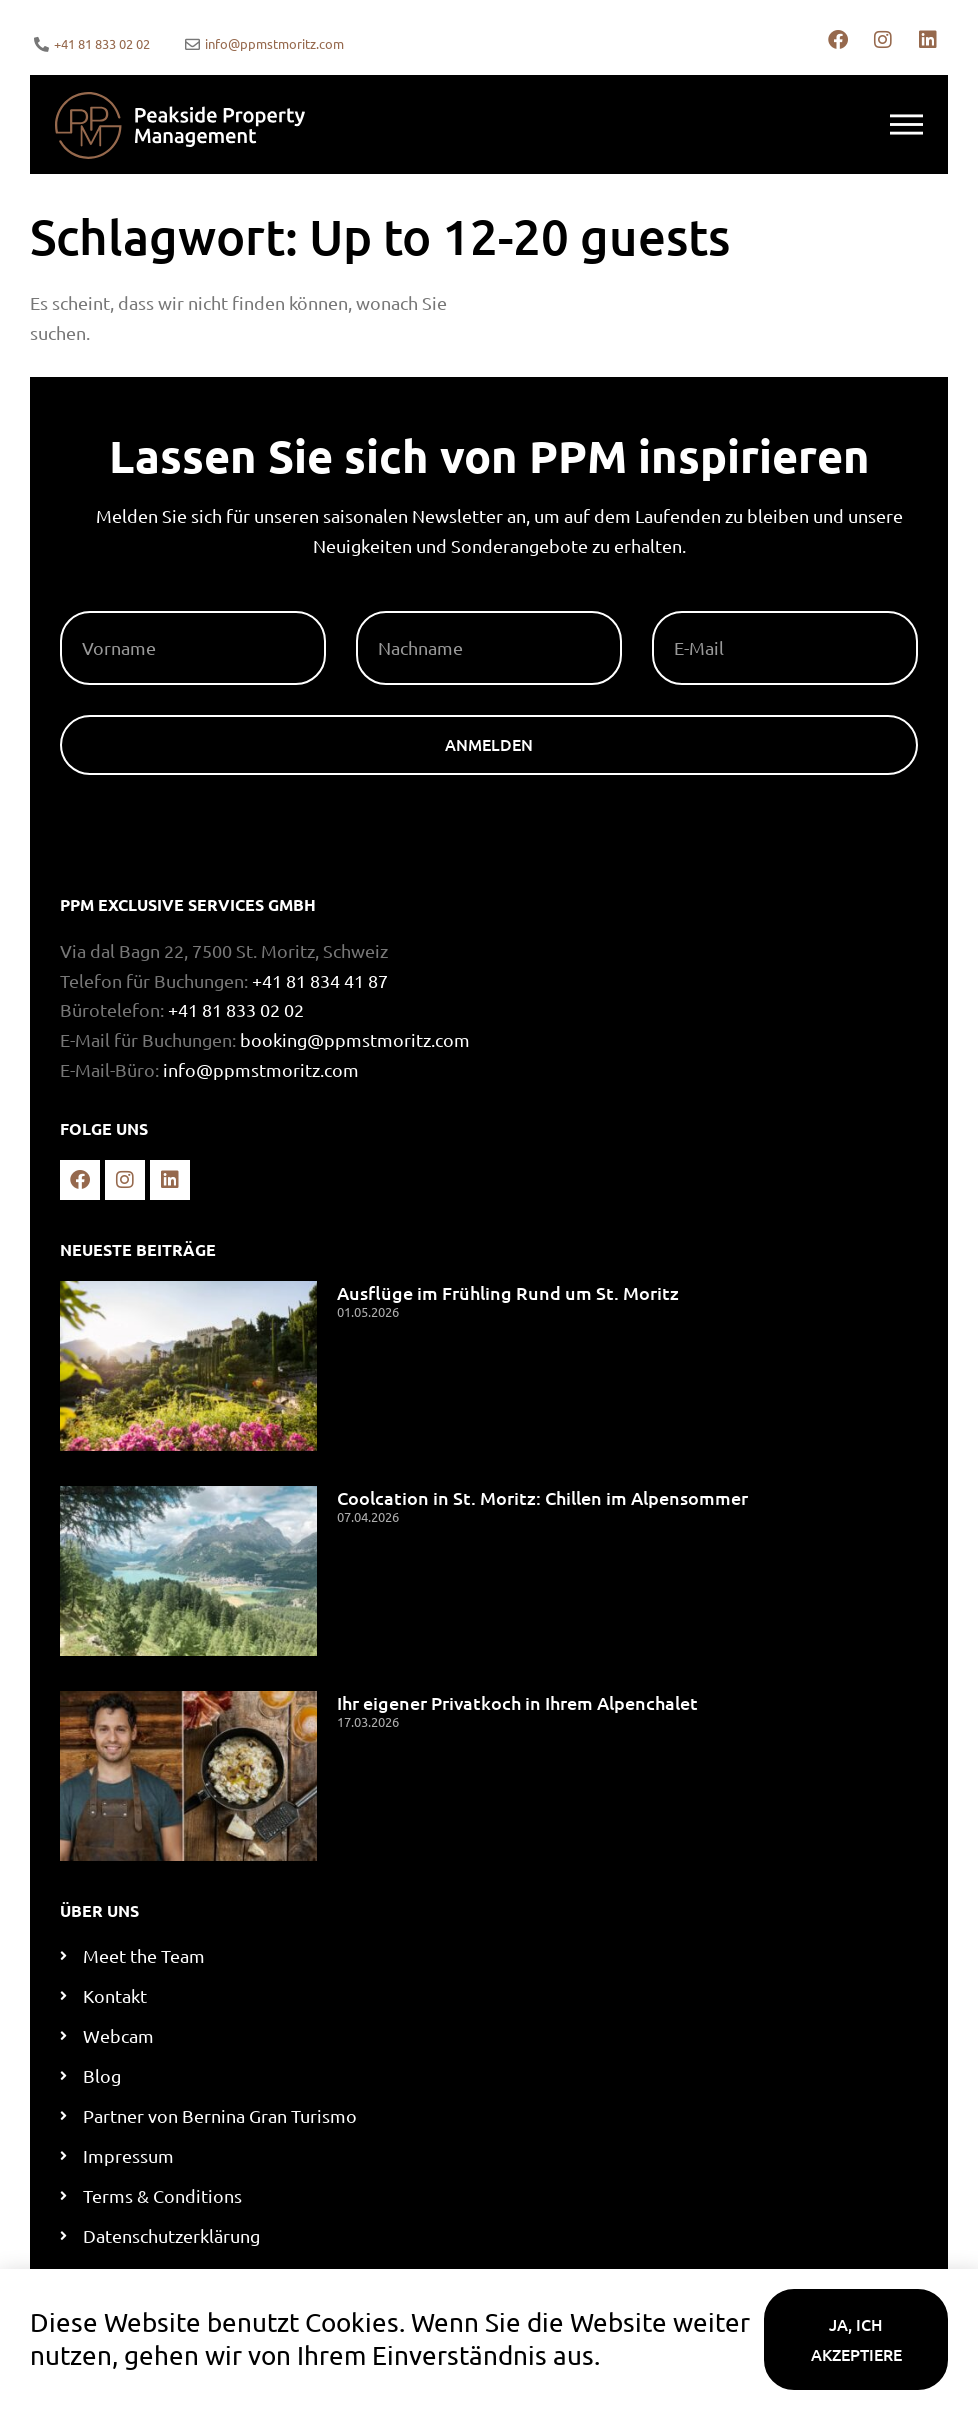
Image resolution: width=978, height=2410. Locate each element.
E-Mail (679, 603)
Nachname (403, 603)
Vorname (102, 603)
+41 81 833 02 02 (236, 1009)
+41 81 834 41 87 (320, 980)
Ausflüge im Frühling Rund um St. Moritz (508, 1292)
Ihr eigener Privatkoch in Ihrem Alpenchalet (517, 1702)
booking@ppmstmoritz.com (355, 1039)
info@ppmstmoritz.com (261, 1069)
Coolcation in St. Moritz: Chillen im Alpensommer (542, 1497)
